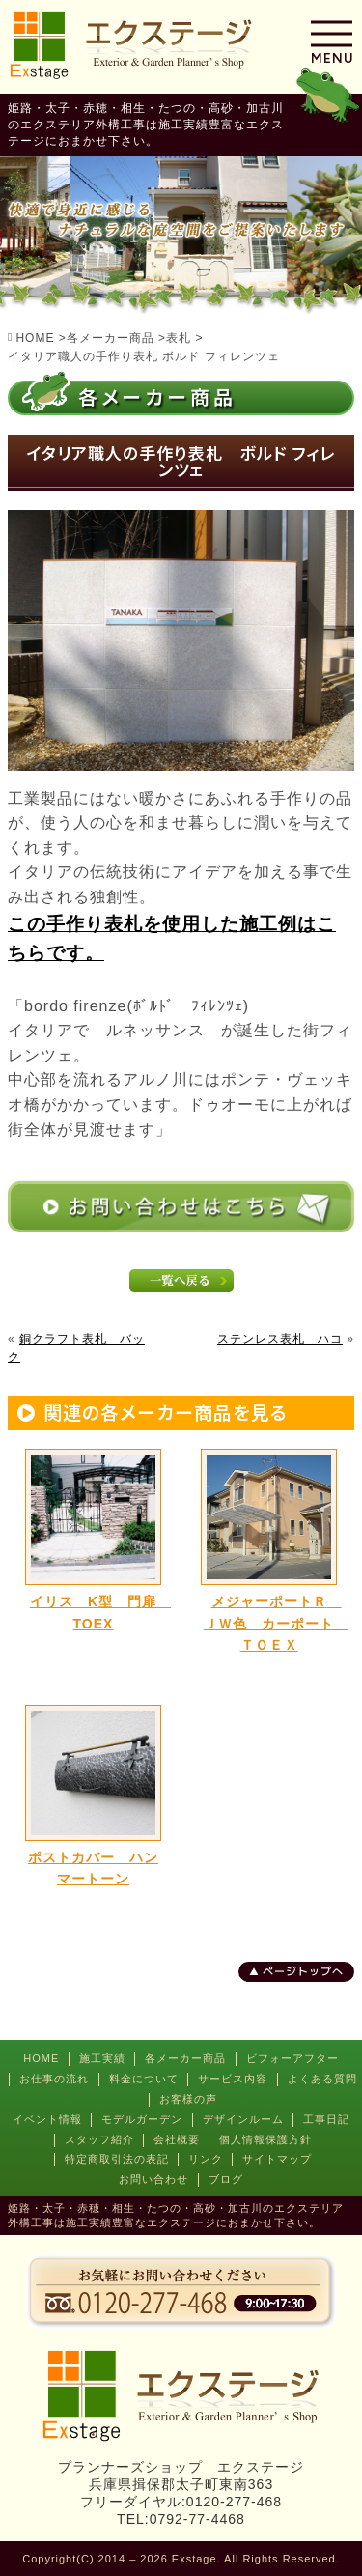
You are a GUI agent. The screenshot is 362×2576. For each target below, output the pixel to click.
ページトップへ (303, 1971)
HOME (41, 2058)
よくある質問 (322, 2078)
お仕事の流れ (54, 2078)
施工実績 (102, 2058)
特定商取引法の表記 (117, 2159)
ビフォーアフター (292, 2058)
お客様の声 (188, 2099)
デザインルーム (243, 2119)
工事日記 (326, 2119)
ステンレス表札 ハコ (280, 1338)
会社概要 (176, 2139)
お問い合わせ (153, 2179)
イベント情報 (47, 2119)
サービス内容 (232, 2078)
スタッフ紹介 (99, 2139)
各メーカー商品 (185, 2058)
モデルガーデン (141, 2119)
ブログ (226, 2179)
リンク (205, 2159)
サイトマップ (277, 2159)
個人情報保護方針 (265, 2139)
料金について (144, 2078)
